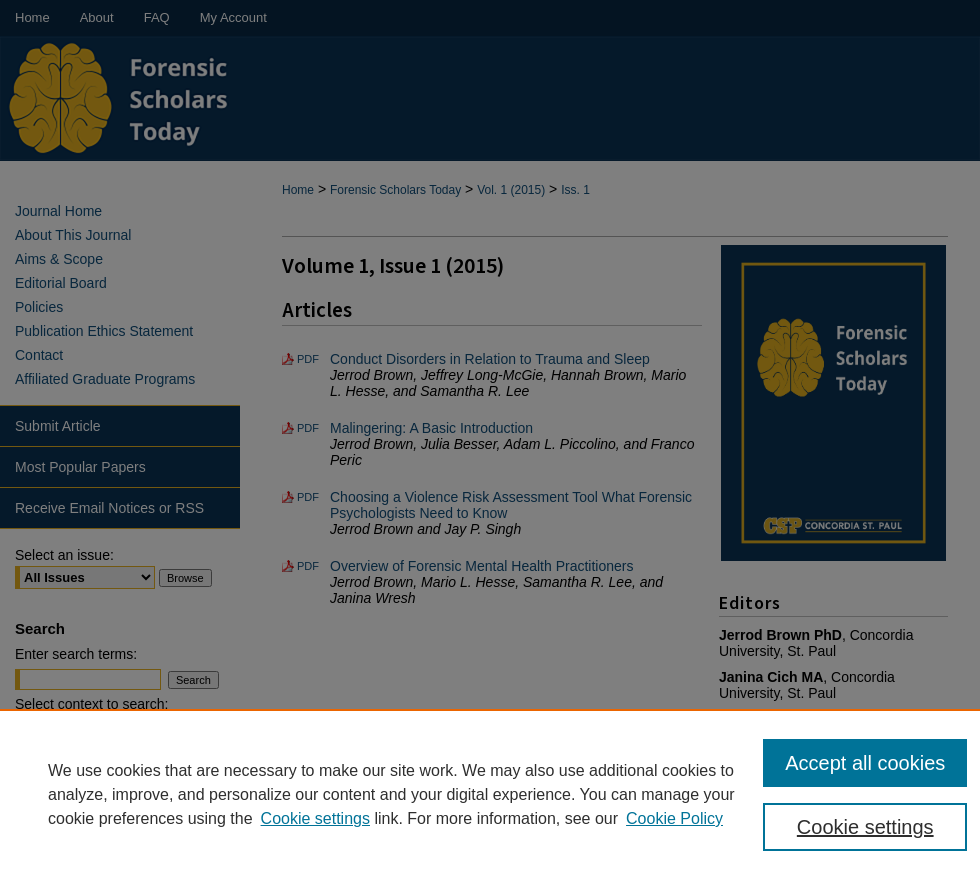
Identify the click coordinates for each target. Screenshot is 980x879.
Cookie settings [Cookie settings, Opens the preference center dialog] (865, 827)
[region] (490, 794)
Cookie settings (315, 818)
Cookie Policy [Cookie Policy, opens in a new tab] (674, 818)
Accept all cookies (865, 763)
